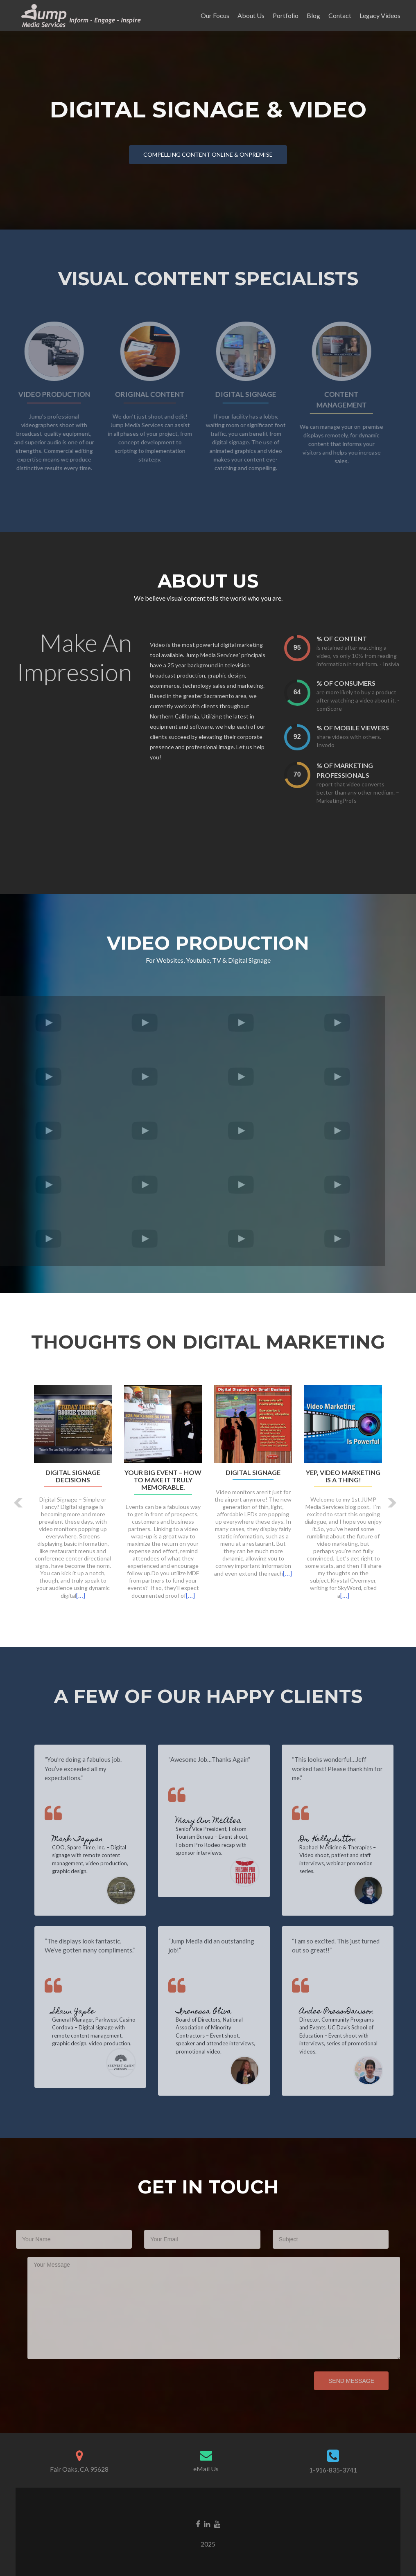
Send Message (334, 2381)
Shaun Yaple (90, 2012)
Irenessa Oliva (221, 2012)
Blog (313, 15)
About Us (251, 15)
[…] (80, 1595)
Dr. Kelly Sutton (345, 1840)
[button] (18, 1502)
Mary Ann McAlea (225, 1821)
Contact (339, 15)
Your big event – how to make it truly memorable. (162, 1480)
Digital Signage (253, 1472)
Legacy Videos (379, 15)
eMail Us (206, 2468)
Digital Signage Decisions (72, 1476)
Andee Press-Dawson (354, 2012)
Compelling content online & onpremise (208, 154)
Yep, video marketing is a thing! (343, 1476)
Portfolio (285, 15)
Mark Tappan (94, 1840)
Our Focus (215, 15)
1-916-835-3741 (333, 2470)
